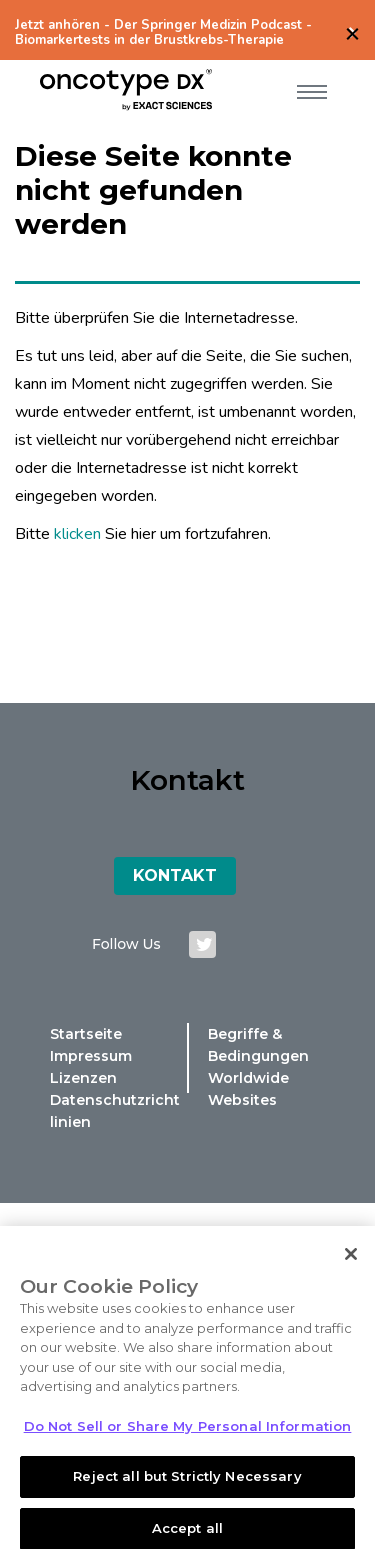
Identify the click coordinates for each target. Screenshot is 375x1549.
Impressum (91, 1056)
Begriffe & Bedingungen (258, 1045)
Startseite (86, 1034)
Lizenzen (83, 1078)
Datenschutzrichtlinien (115, 1111)
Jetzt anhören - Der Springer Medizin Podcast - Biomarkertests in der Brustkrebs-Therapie (163, 33)
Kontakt (175, 875)
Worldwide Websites (248, 1089)
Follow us (126, 944)
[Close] (351, 1260)
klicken (77, 534)
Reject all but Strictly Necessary (187, 1483)
